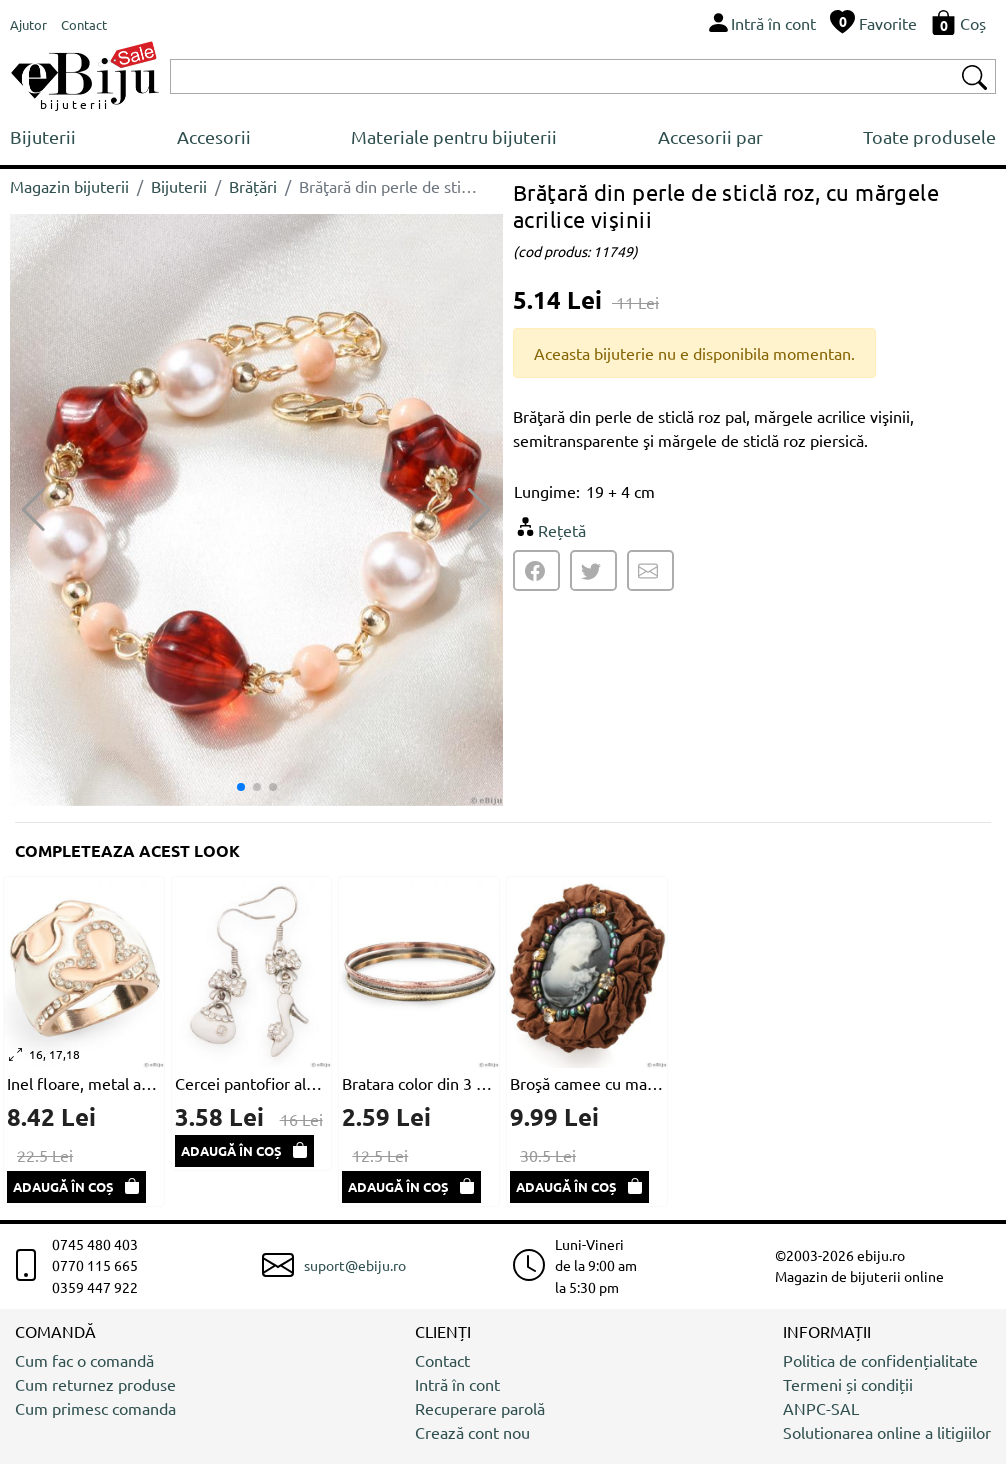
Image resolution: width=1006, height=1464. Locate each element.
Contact (442, 1360)
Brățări (253, 186)
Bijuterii (43, 136)
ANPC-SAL (821, 1408)
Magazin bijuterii (69, 186)
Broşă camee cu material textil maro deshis (587, 1083)
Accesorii (214, 136)
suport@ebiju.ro (355, 1265)
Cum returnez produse (95, 1384)
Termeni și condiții (848, 1384)
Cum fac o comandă (84, 1360)
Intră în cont (457, 1384)
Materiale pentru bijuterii (454, 136)
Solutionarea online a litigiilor (887, 1432)
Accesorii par (710, 136)
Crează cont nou (472, 1432)
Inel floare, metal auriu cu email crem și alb (84, 1083)
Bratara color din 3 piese (419, 1083)
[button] (479, 510)
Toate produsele (929, 136)
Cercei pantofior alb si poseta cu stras (252, 1083)
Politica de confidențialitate (880, 1360)
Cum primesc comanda (95, 1408)
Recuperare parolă (480, 1408)
